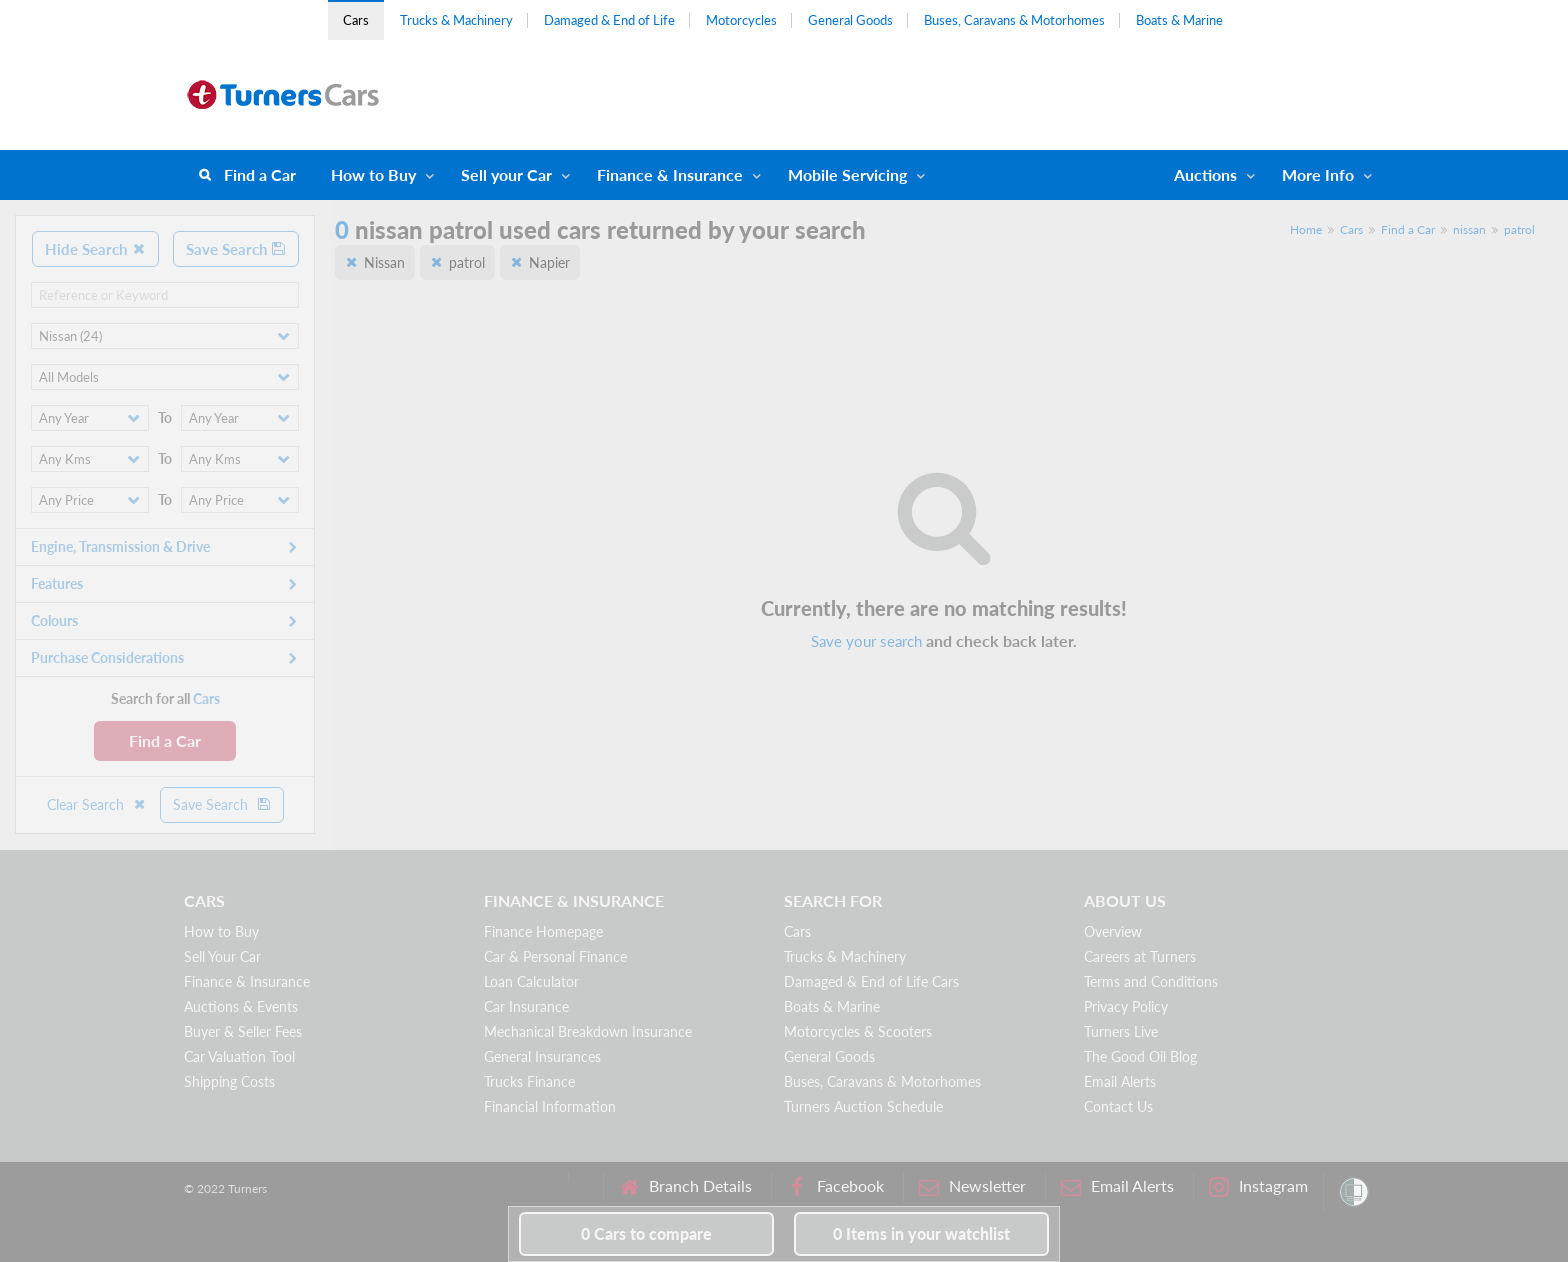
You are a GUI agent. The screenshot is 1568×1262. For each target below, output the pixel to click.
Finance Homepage (543, 931)
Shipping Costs (229, 1081)
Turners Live (1121, 1031)
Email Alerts (1120, 1081)
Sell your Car (506, 174)
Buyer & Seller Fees (243, 1031)
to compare (646, 1233)
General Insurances (542, 1056)
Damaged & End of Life (609, 20)
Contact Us (1118, 1106)
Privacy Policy (1126, 1006)
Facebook (835, 1186)
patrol (1519, 229)
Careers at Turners (1140, 956)
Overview (1113, 931)
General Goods (850, 20)
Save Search (236, 249)
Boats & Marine (1179, 20)
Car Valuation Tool (239, 1056)
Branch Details (685, 1186)
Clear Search (97, 804)
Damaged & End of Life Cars (871, 981)
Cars (356, 20)
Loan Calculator (531, 981)
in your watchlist (921, 1233)
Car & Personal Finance (555, 956)
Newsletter (972, 1186)
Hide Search (95, 249)
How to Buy (373, 174)
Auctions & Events (241, 1006)
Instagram (1258, 1186)
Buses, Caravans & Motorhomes (1014, 20)
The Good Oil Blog (1140, 1056)
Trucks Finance (529, 1081)
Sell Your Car (222, 956)
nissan (1469, 229)
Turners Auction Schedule (863, 1106)
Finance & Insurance (670, 174)
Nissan (384, 262)
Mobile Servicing (847, 174)
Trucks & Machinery (456, 20)
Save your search (866, 641)
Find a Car (260, 174)
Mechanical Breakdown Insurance (588, 1031)
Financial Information (550, 1106)
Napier (549, 262)
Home (1306, 229)
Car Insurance (526, 1006)
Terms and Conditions (1151, 981)
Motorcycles (741, 20)
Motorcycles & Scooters (858, 1031)
